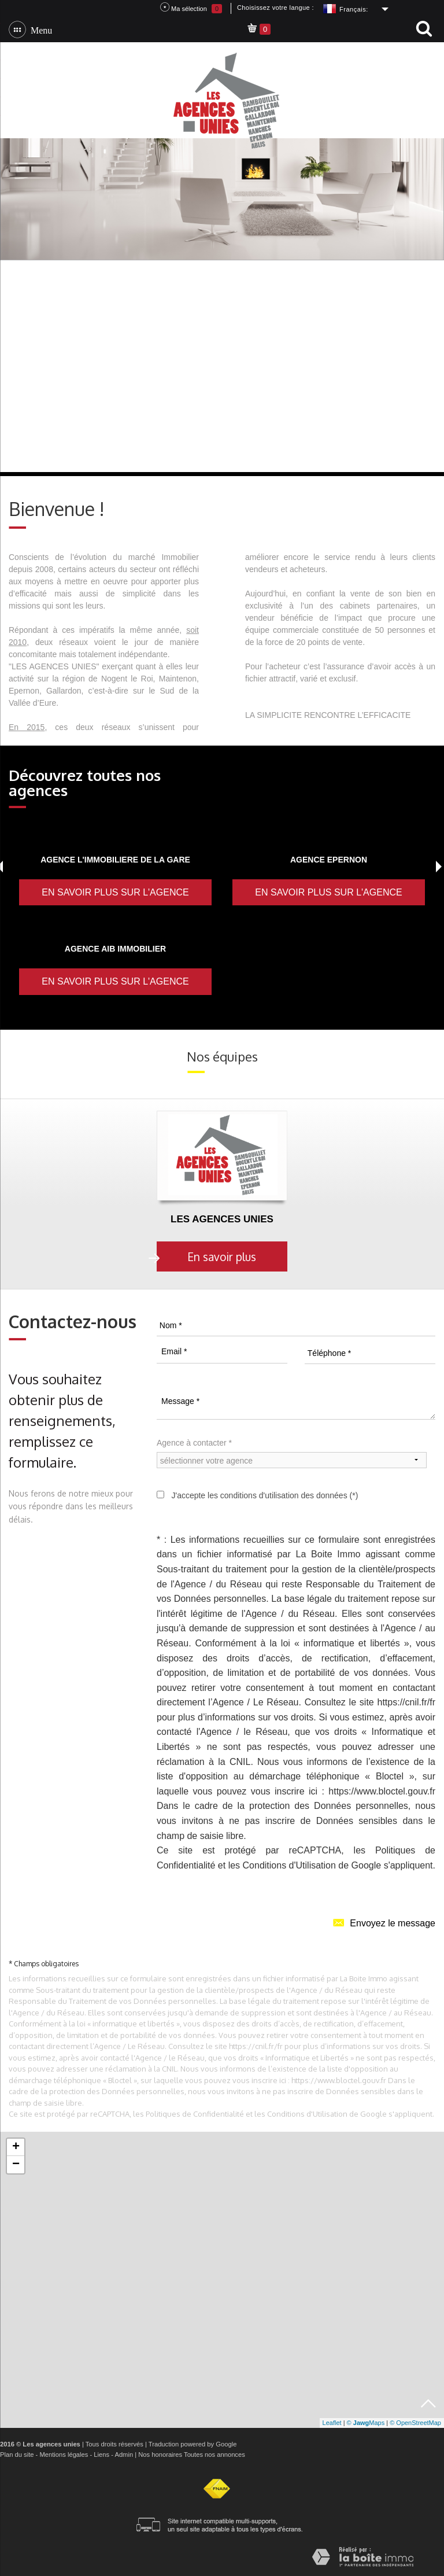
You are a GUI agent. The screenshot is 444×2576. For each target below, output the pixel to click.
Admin (123, 2454)
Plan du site (17, 2454)
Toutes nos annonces (214, 2454)
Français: (353, 9)
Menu (39, 29)
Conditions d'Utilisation (289, 1865)
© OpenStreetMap (415, 2422)
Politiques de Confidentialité (195, 2113)
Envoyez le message (384, 1922)
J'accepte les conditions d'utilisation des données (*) (264, 1495)
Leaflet (332, 2422)
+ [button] (16, 2147)
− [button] (16, 2164)
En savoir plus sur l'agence (115, 892)
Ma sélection (191, 7)
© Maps (366, 2422)
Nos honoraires (160, 2454)
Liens (101, 2454)
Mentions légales (63, 2454)
